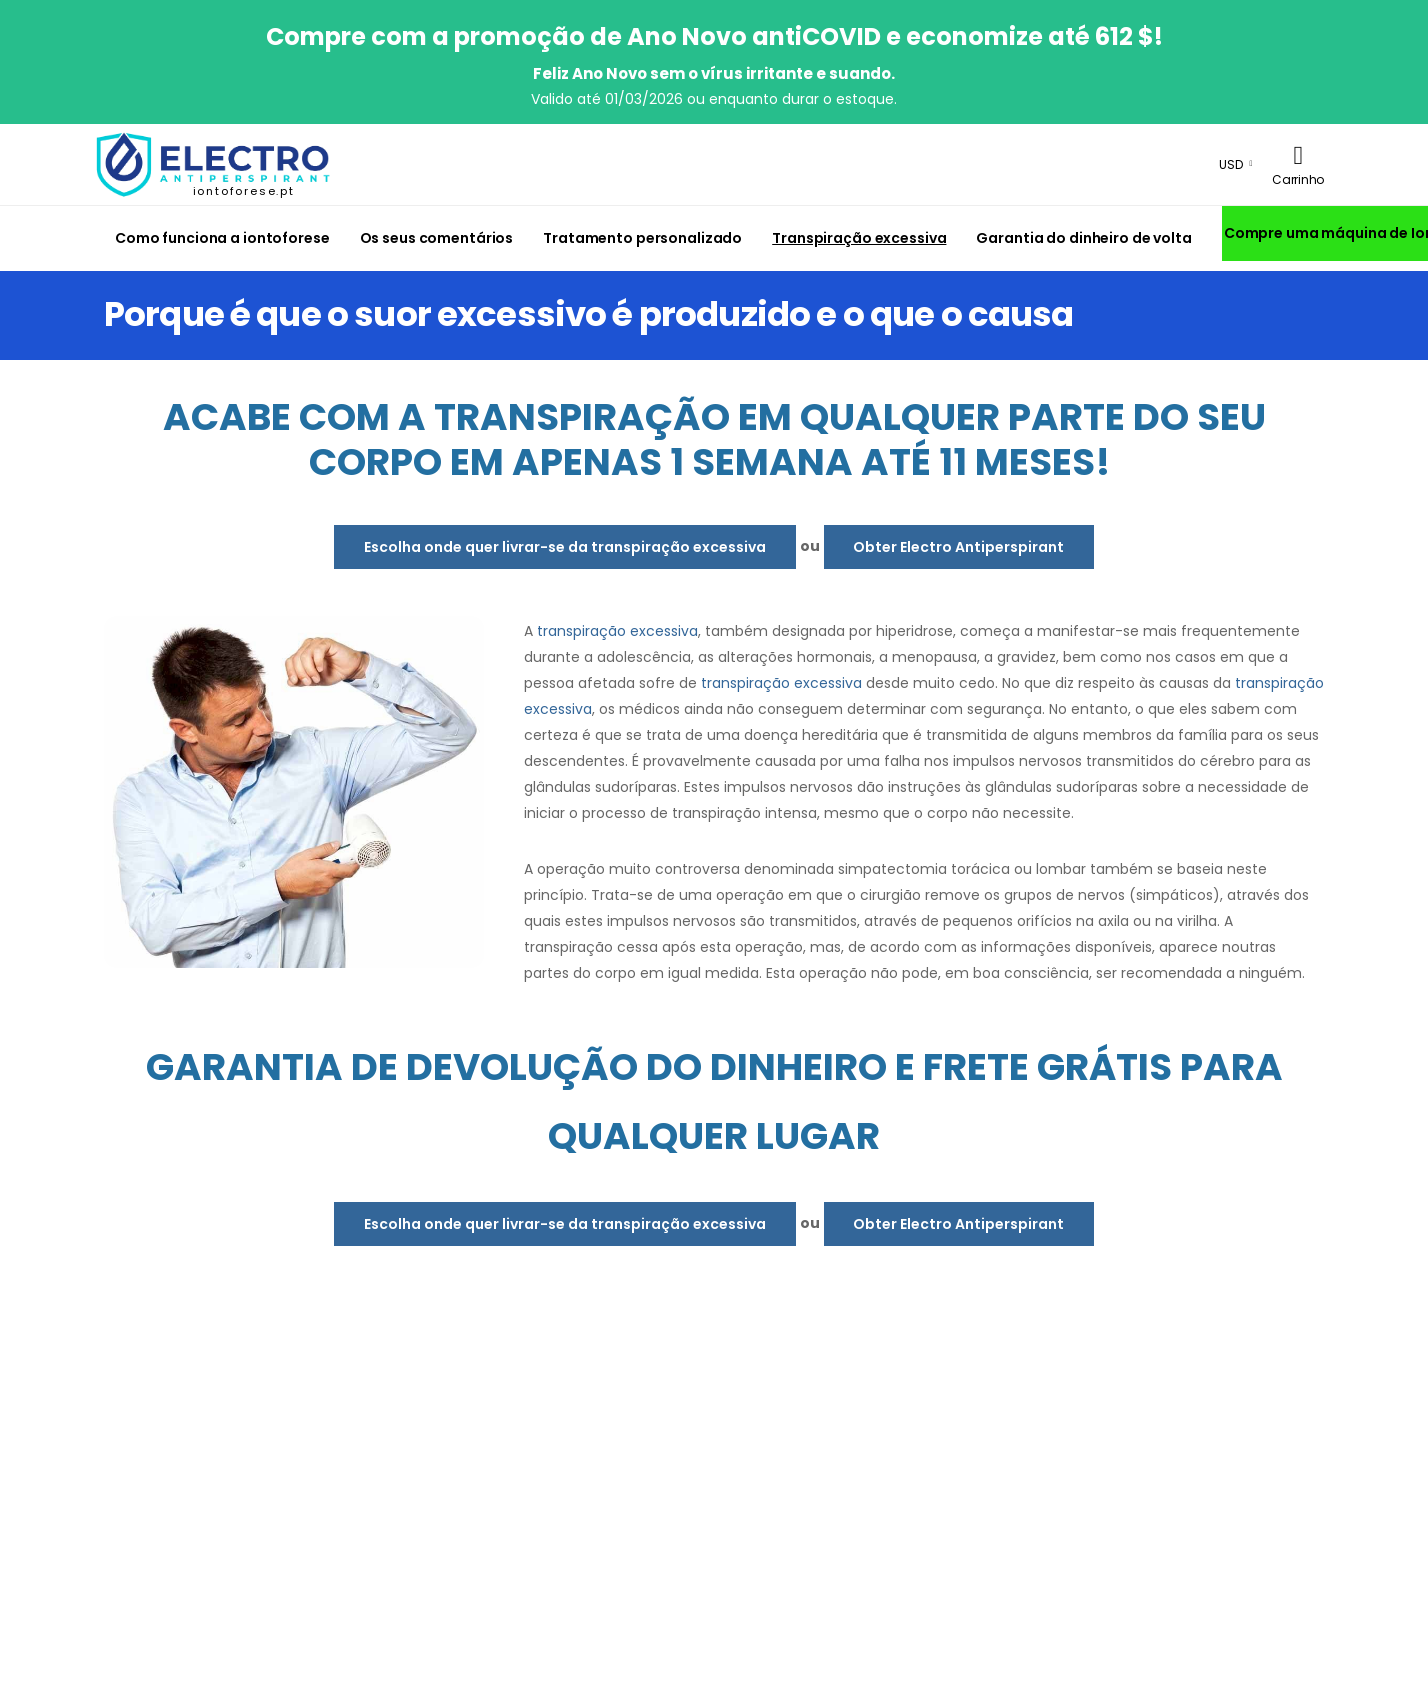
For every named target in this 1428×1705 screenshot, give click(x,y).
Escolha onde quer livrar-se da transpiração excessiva (565, 547)
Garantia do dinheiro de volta (1083, 238)
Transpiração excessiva (859, 238)
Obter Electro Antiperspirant (958, 547)
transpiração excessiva (617, 631)
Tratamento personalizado (642, 238)
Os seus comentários (437, 238)
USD (1231, 164)
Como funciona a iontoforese (222, 238)
